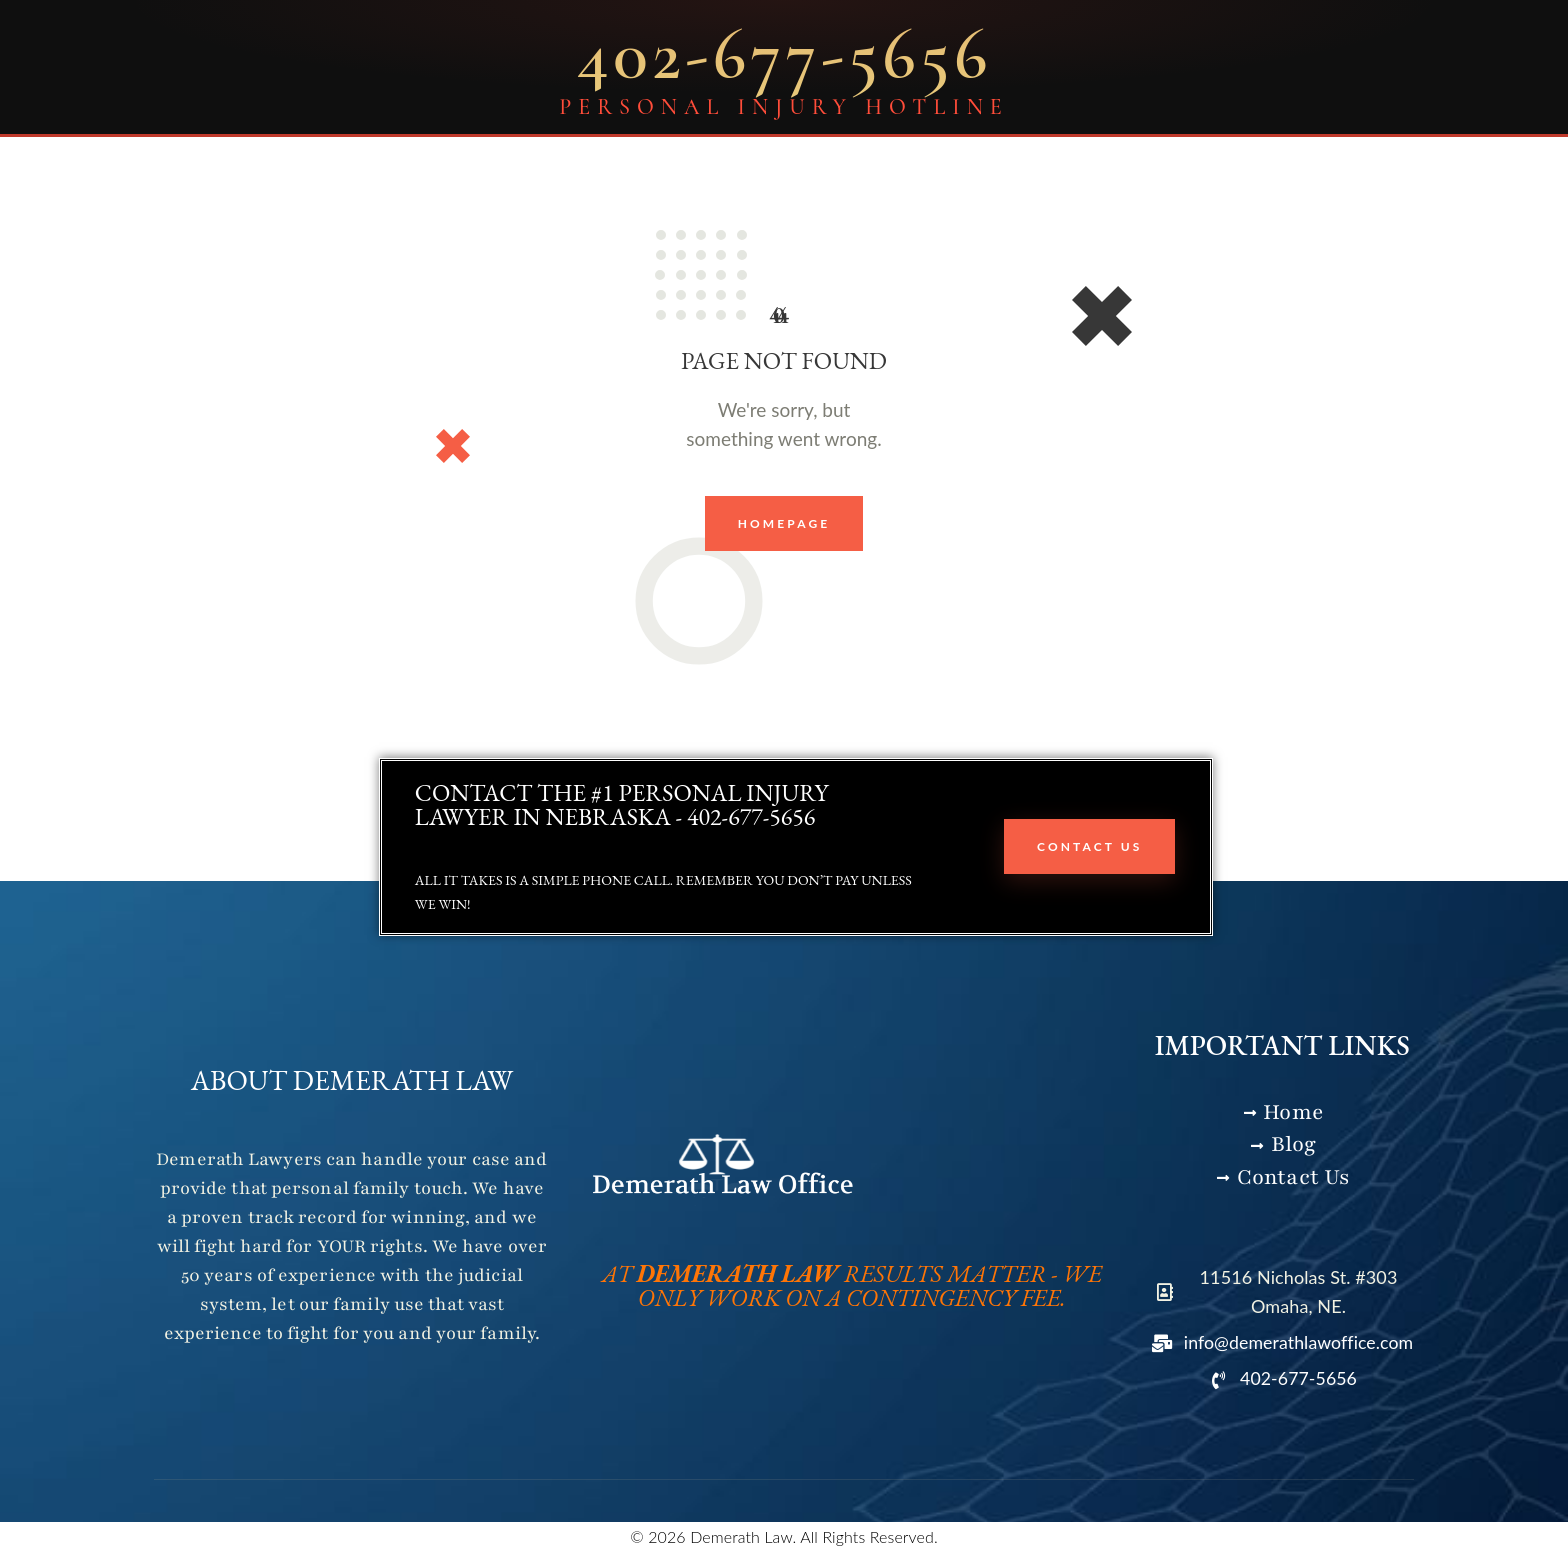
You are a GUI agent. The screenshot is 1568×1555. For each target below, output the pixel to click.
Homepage (784, 523)
